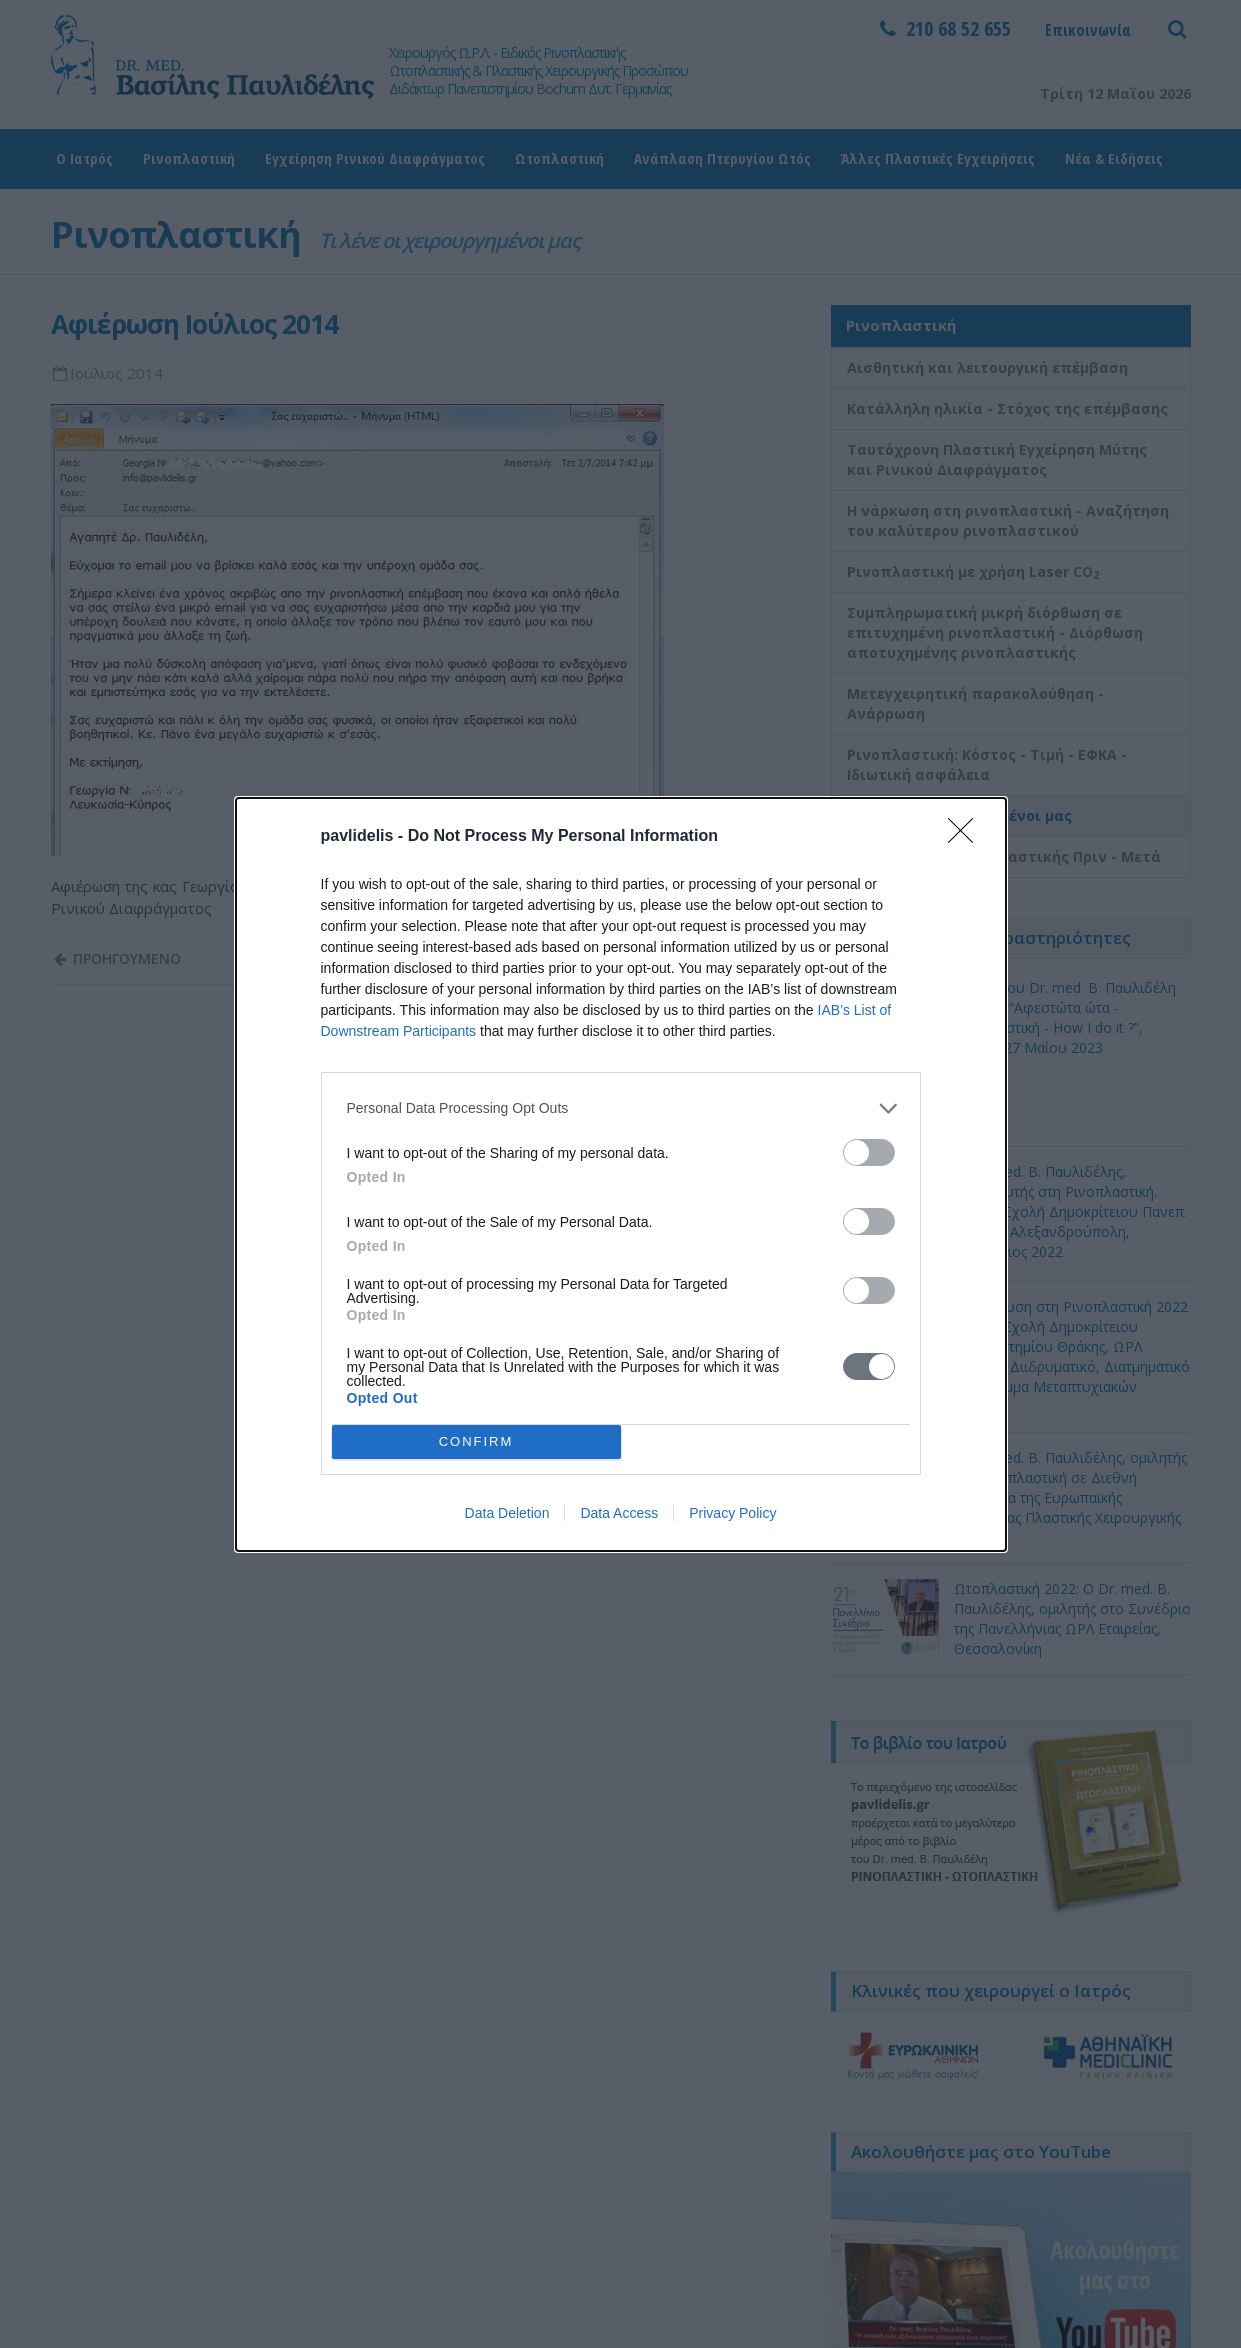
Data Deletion (507, 1513)
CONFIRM (476, 1441)
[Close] (967, 837)
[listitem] (621, 1108)
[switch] (869, 1152)
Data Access (619, 1513)
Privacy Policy (732, 1513)
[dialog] (621, 1174)
